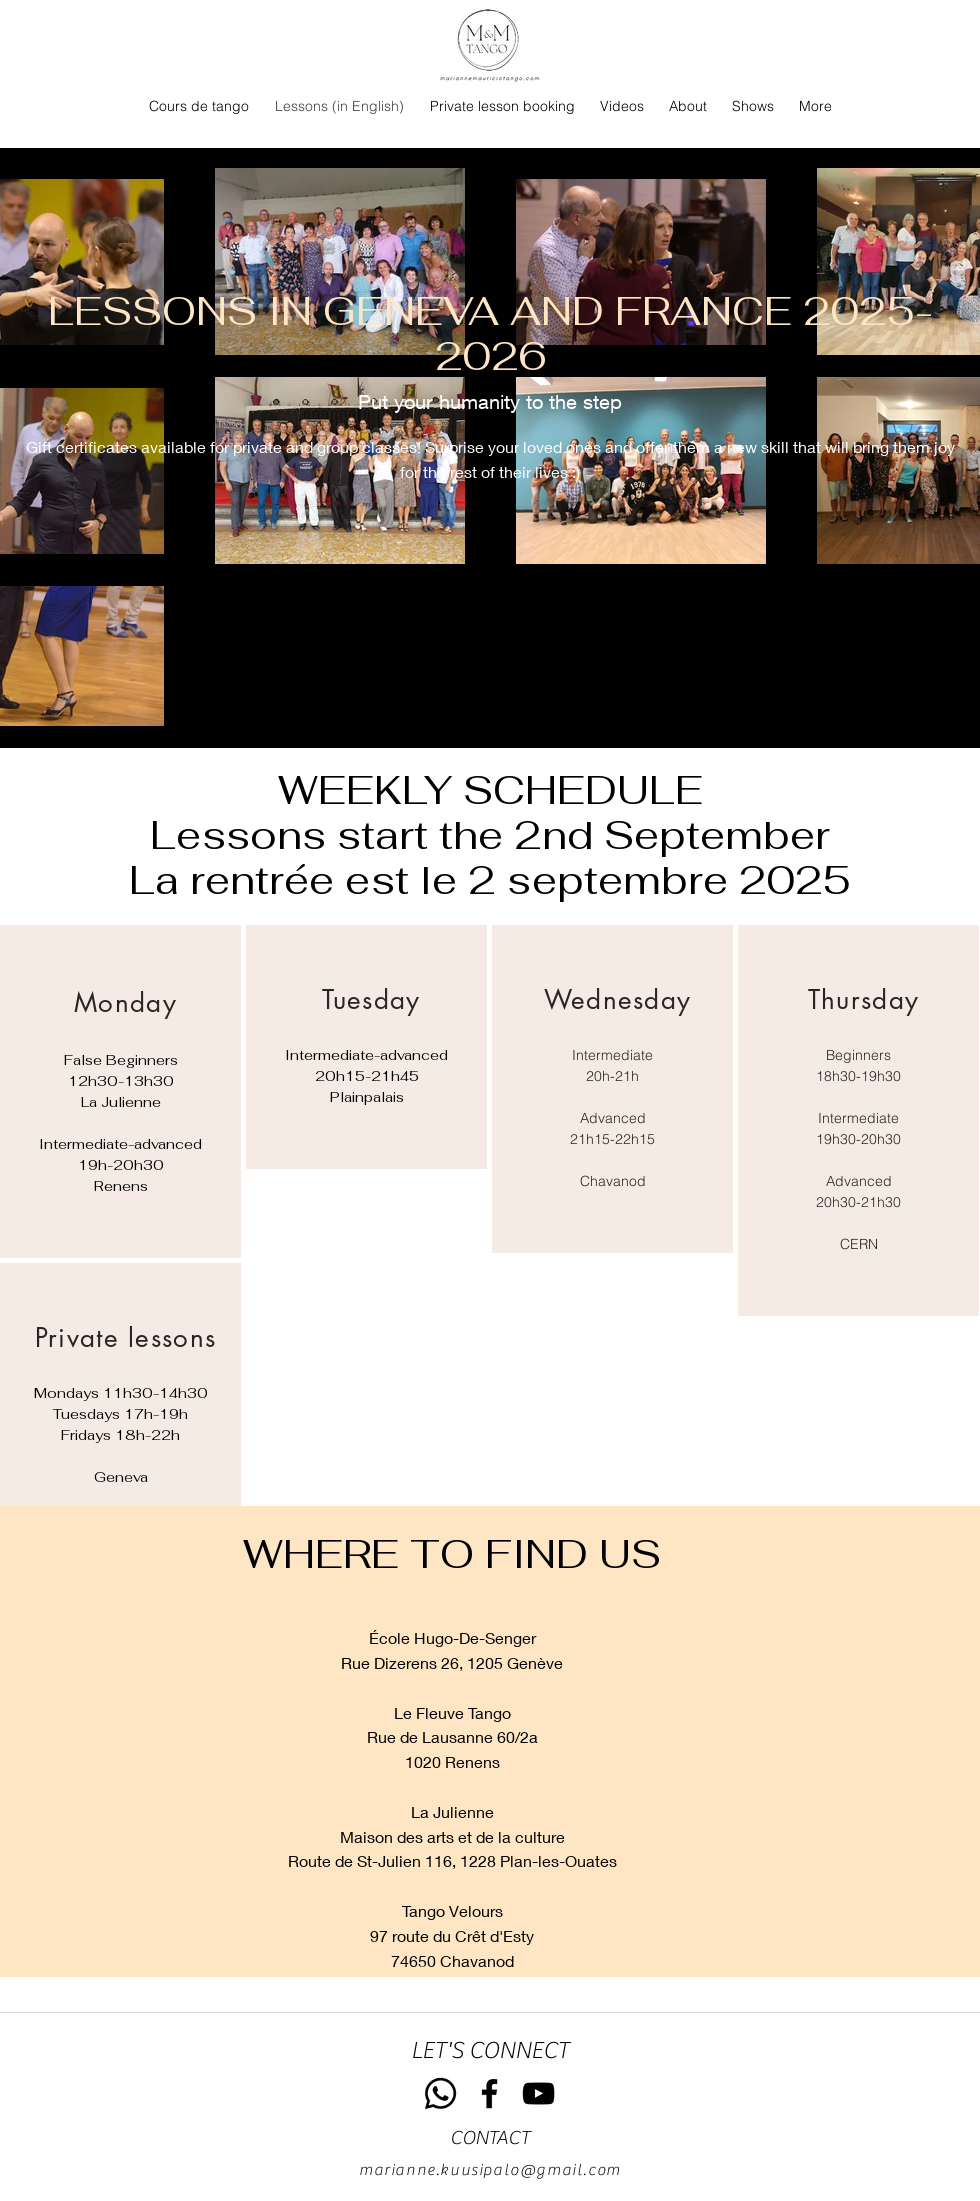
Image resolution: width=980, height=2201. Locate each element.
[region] (120, 1091)
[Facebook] (489, 2093)
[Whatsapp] (440, 2093)
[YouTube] (538, 2093)
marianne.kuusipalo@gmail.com (490, 2170)
